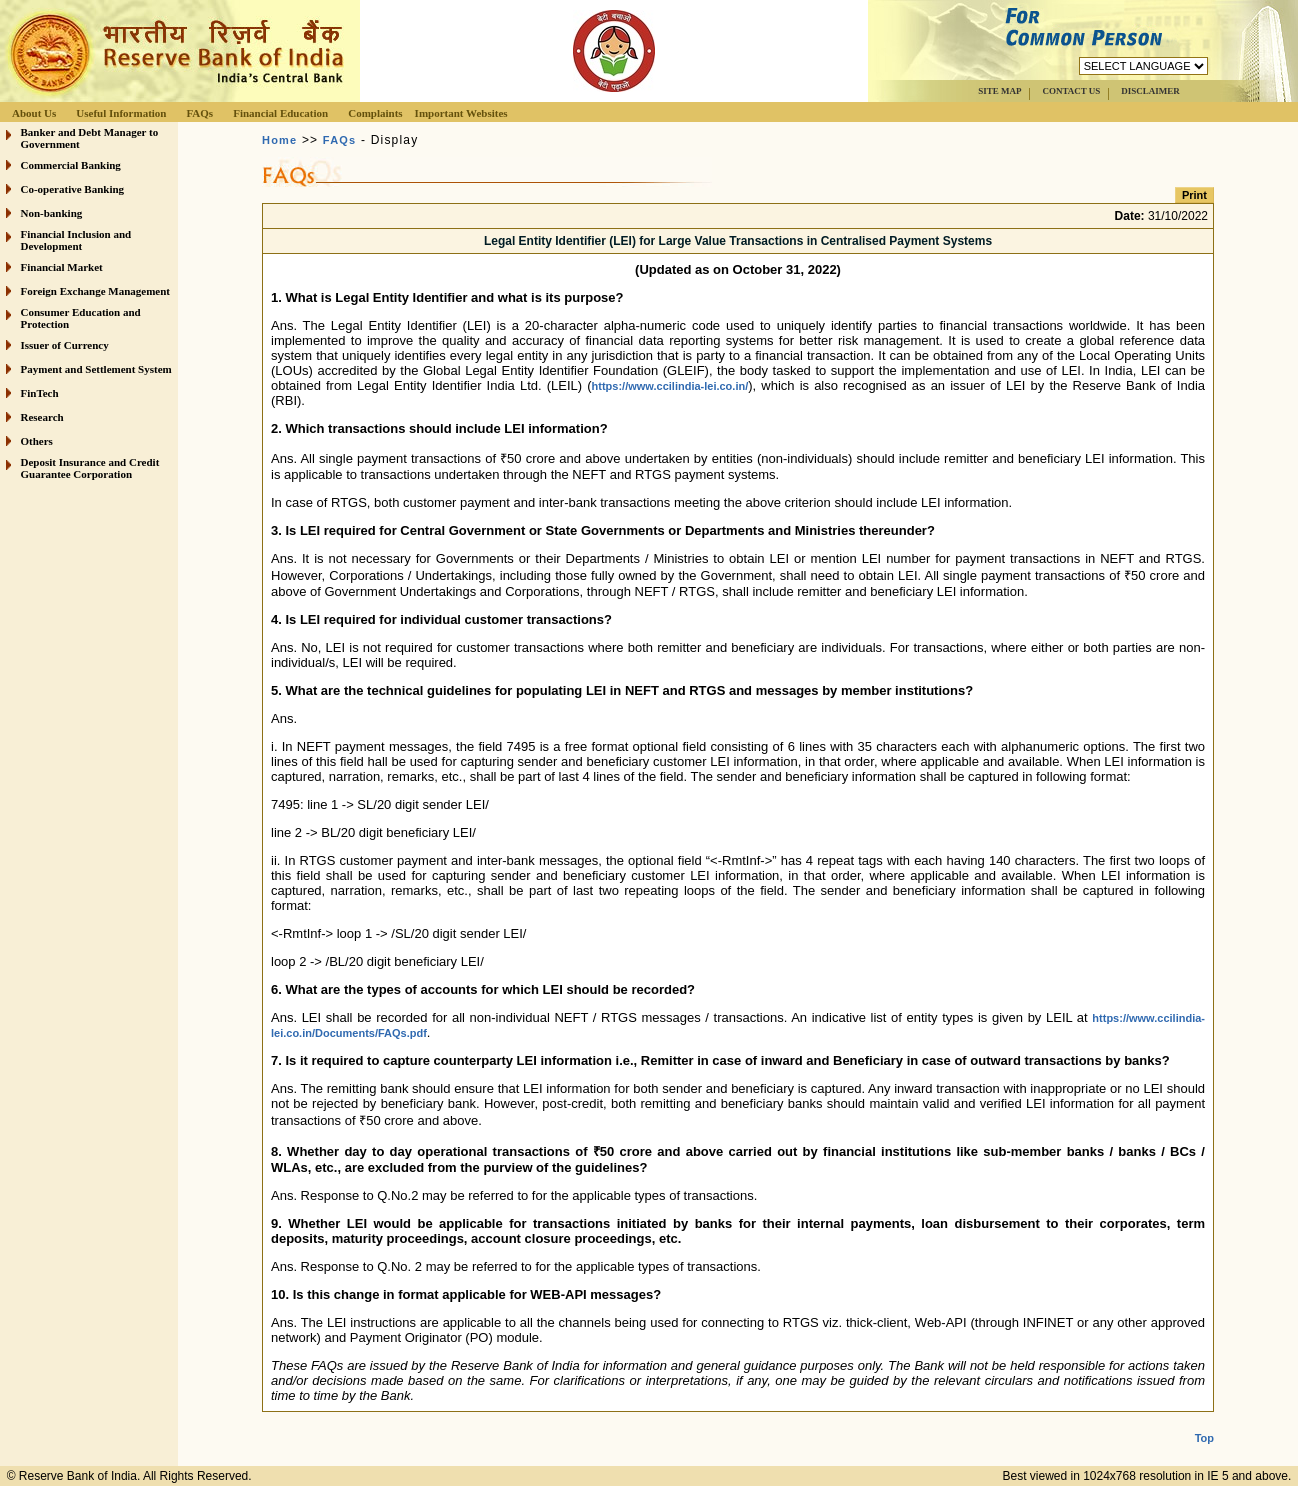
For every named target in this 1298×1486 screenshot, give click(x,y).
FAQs (199, 113)
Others (37, 441)
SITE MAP (999, 91)
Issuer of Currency (65, 345)
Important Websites (461, 113)
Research (42, 417)
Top (1204, 1422)
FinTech (40, 393)
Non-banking (52, 213)
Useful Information (121, 113)
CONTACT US (1071, 91)
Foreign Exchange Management (96, 291)
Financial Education (280, 113)
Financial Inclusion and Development (76, 240)
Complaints (375, 113)
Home (279, 140)
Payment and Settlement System (96, 369)
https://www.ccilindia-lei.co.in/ (670, 386)
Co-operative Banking (73, 189)
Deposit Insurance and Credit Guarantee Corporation (90, 468)
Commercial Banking (71, 165)
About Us (34, 113)
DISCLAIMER (1150, 91)
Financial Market (62, 267)
